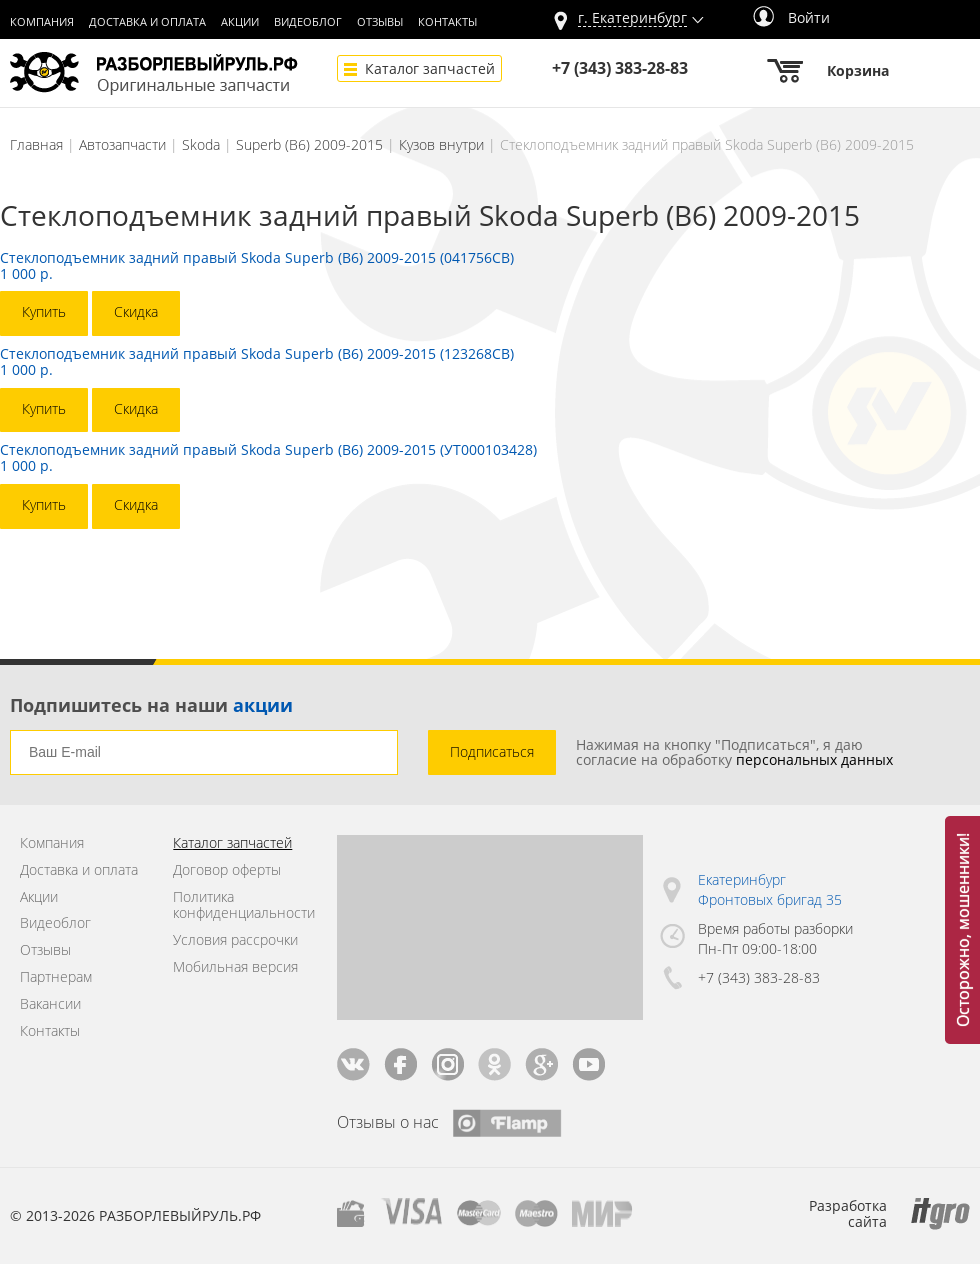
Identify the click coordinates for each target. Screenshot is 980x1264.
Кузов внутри (441, 144)
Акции (240, 22)
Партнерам (56, 977)
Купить (44, 311)
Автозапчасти (122, 144)
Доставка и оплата (147, 22)
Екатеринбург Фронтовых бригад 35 (770, 889)
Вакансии (50, 1004)
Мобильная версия (235, 967)
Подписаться (492, 751)
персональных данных (814, 759)
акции (263, 705)
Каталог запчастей (430, 68)
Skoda (201, 144)
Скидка (136, 311)
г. (632, 18)
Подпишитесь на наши (151, 705)
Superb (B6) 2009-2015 (309, 144)
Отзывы (380, 22)
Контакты (447, 22)
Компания (42, 22)
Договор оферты (227, 870)
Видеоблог (308, 22)
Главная (36, 144)
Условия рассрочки (235, 940)
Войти (791, 17)
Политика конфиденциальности (239, 906)
